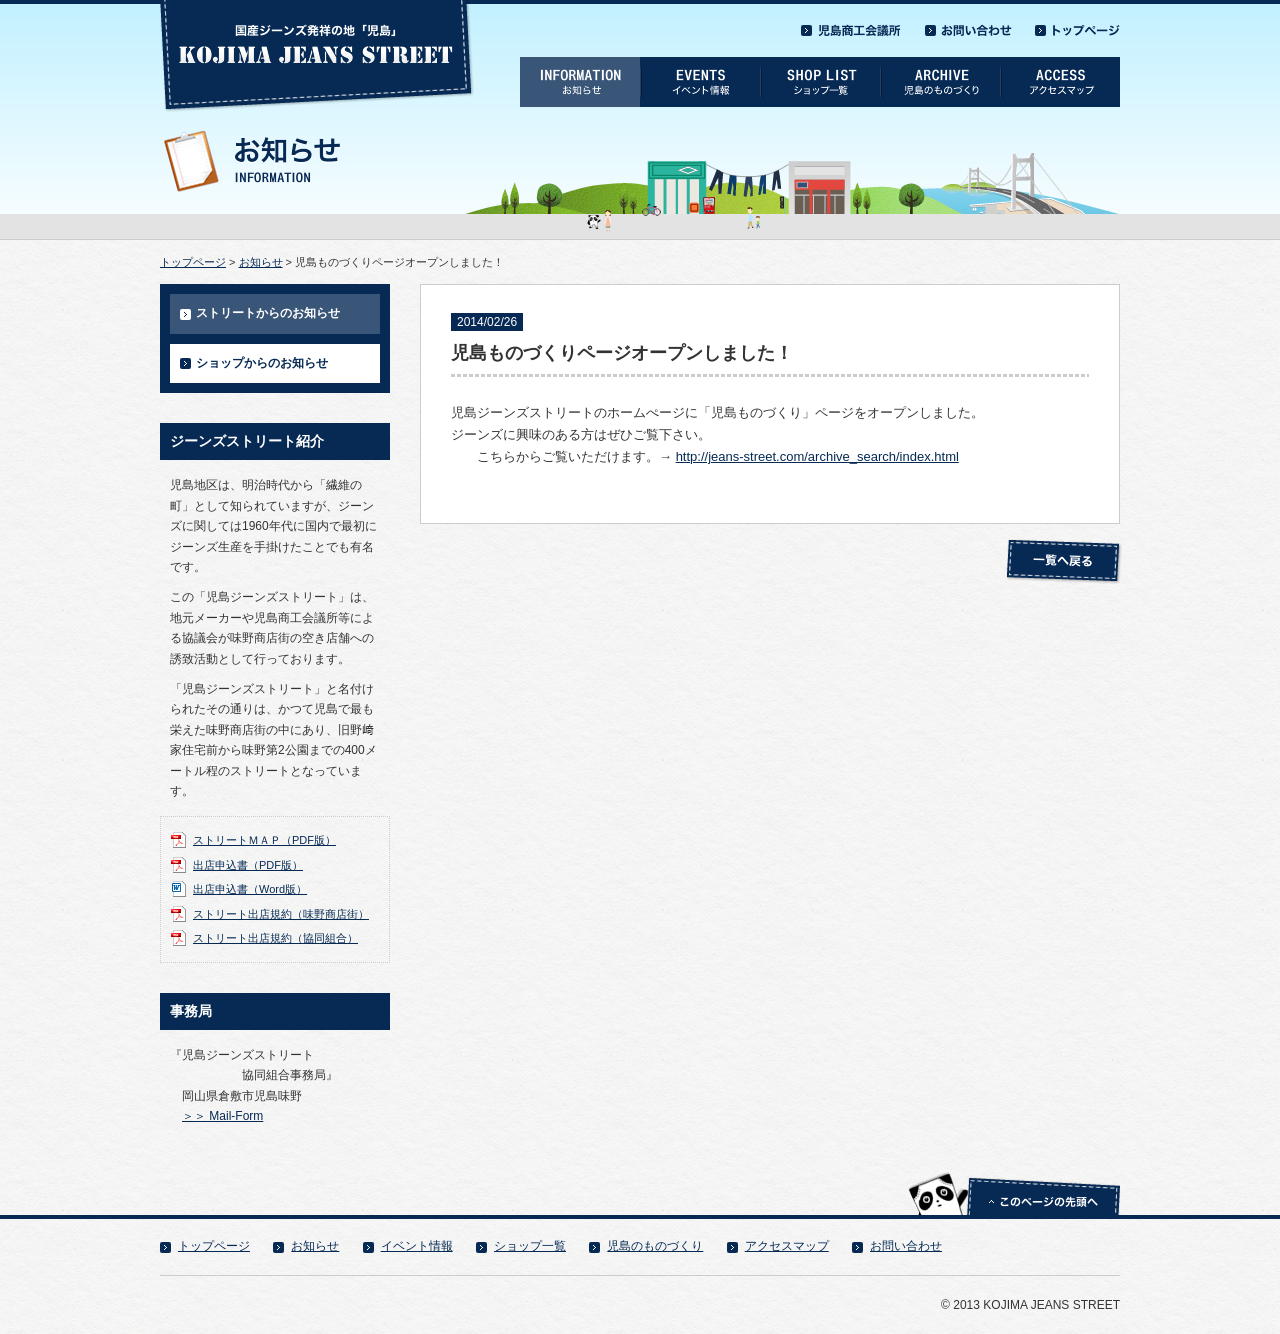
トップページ (193, 262)
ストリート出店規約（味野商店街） (281, 914)
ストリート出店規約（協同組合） (275, 938)
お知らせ (261, 262)
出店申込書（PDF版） (248, 865)
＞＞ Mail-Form (222, 1116)
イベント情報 (417, 1246)
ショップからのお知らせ (262, 363)
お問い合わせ (906, 1246)
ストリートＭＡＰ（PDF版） (264, 840)
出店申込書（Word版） (250, 889)
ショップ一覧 (530, 1246)
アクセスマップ (787, 1246)
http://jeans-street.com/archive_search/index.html (817, 456)
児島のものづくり (655, 1246)
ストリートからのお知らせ (268, 313)
